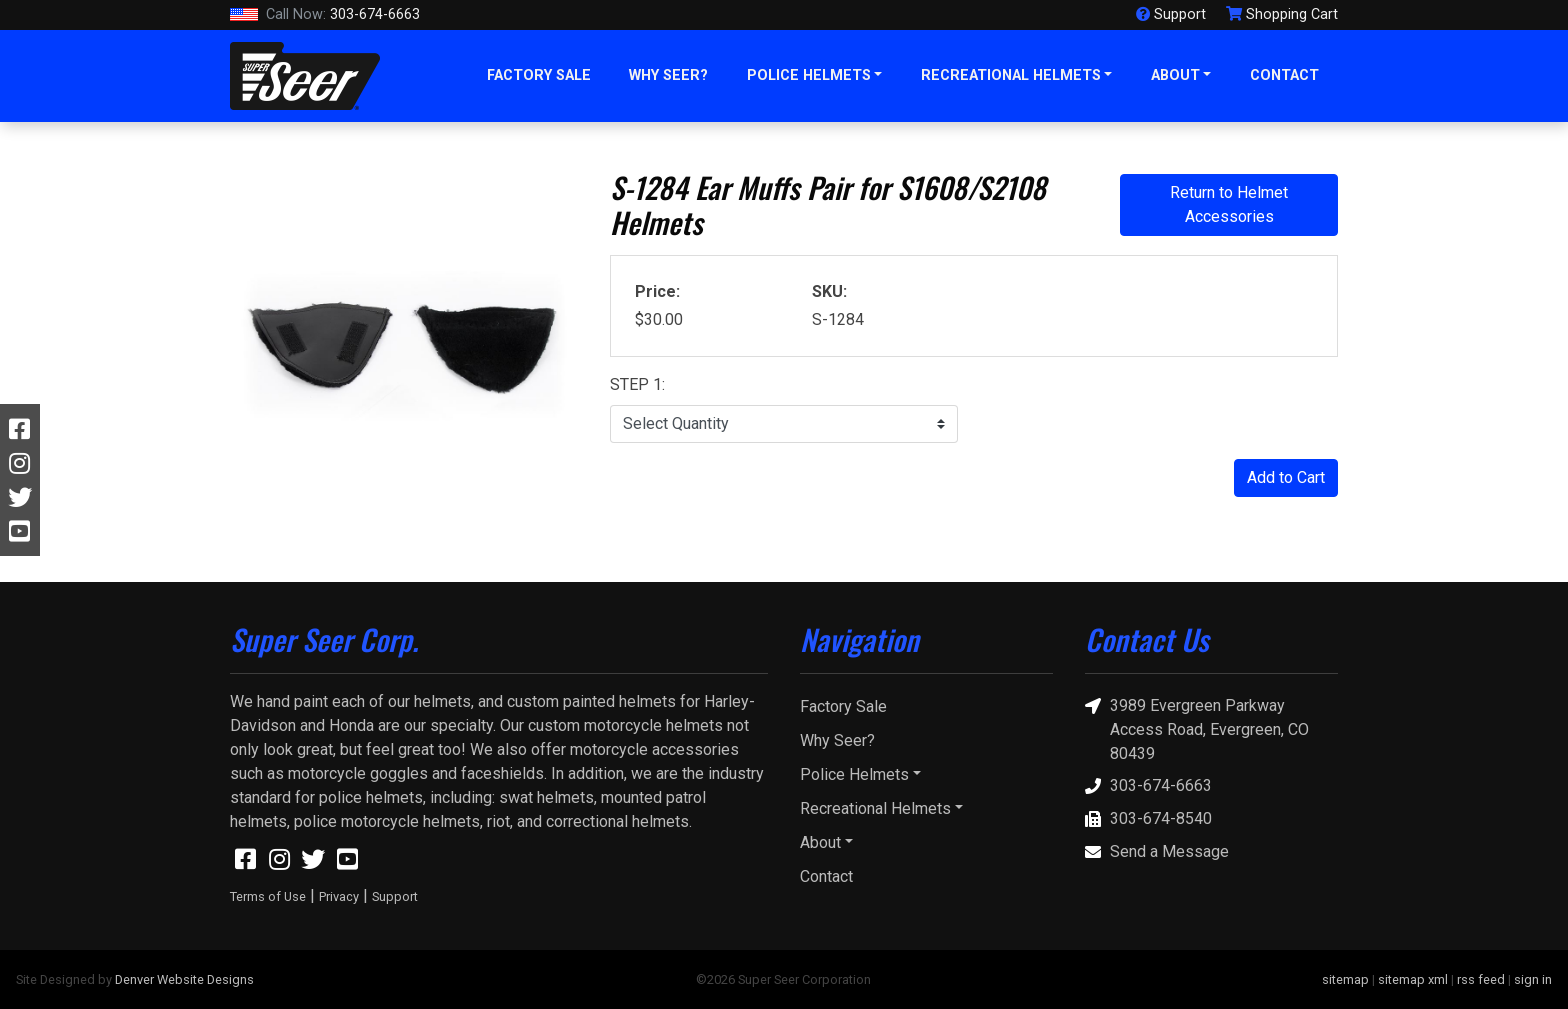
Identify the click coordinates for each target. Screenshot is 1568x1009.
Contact (1284, 75)
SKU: (829, 291)
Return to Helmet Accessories (1229, 204)
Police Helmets (809, 75)
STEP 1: (637, 384)
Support (395, 896)
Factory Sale (539, 75)
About (1175, 75)
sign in (1533, 979)
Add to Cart (1286, 477)
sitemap (1345, 979)
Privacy (339, 896)
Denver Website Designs (184, 979)
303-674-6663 (325, 15)
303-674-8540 (1148, 819)
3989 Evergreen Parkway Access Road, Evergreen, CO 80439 (1197, 728)
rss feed (1481, 979)
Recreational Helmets (1011, 75)
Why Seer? (668, 75)
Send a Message (1157, 852)
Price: (657, 291)
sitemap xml (1413, 979)
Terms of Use (268, 896)
